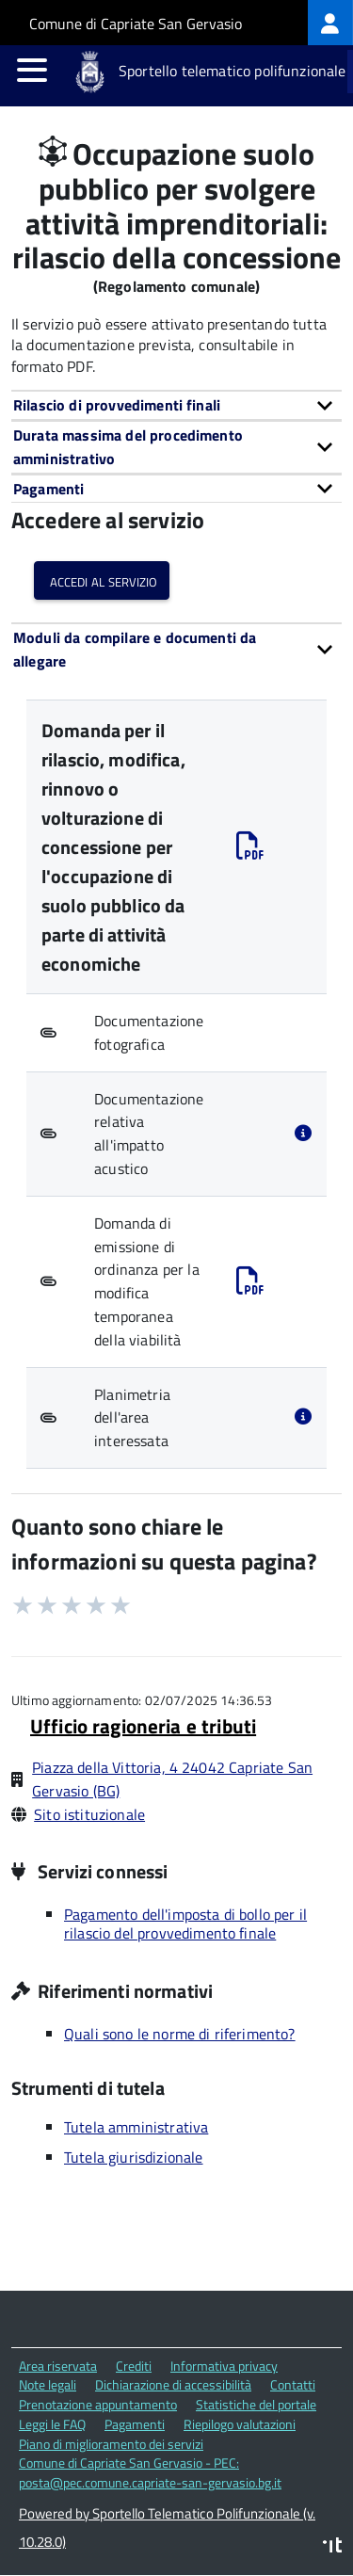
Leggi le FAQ (52, 2424)
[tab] (176, 405)
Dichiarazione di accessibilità (173, 2384)
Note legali (47, 2384)
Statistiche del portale (256, 2404)
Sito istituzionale (89, 1814)
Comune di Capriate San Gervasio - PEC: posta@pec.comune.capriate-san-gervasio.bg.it (150, 2472)
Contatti (292, 2384)
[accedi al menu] (32, 70)
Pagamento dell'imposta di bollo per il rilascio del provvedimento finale (185, 1923)
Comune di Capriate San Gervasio (135, 23)
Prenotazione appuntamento (98, 2404)
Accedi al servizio (101, 580)
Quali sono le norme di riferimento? (180, 2033)
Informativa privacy (224, 2365)
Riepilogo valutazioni (240, 2424)
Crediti (134, 2365)
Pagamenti (134, 2424)
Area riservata (58, 2365)
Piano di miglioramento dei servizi (111, 2444)
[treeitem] (330, 22)
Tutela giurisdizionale (133, 2157)
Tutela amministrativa (136, 2127)
